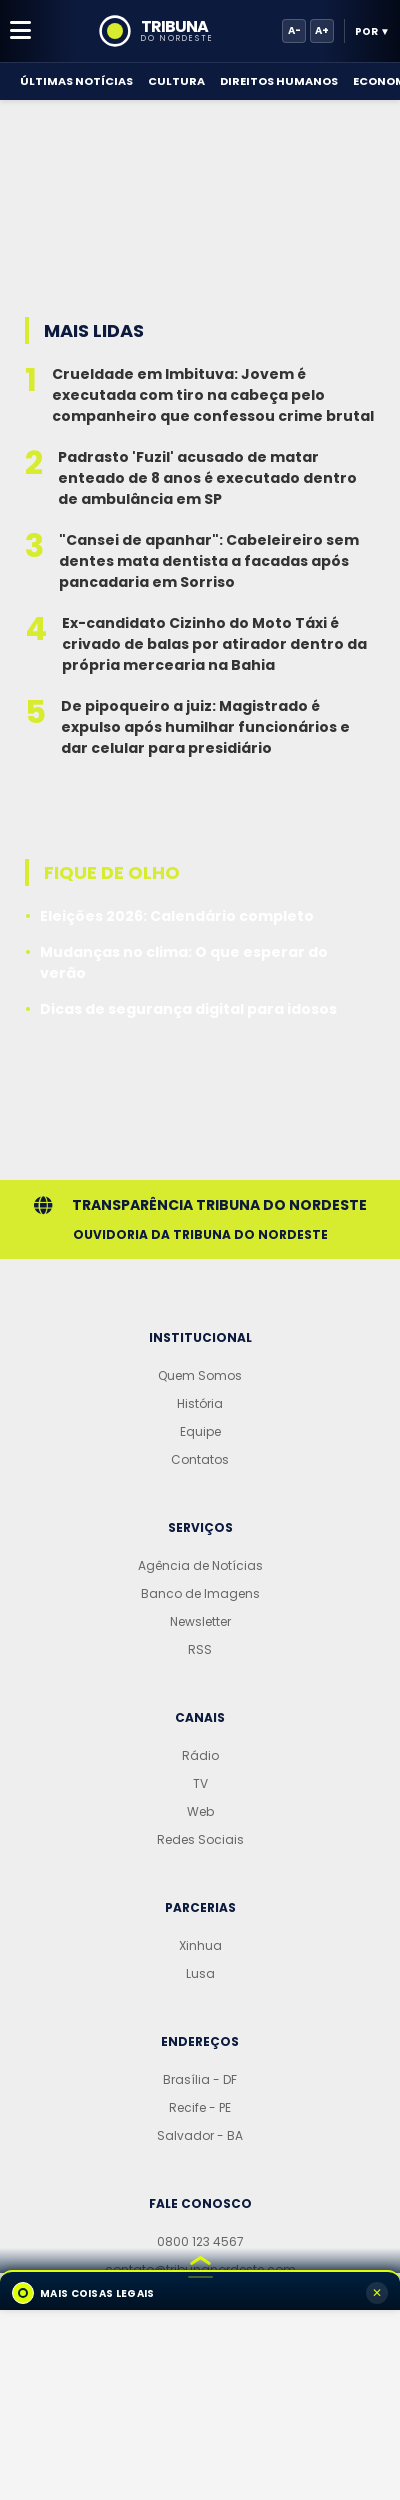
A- (294, 30)
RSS (200, 1649)
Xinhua (200, 1945)
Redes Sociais (200, 1839)
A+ (322, 30)
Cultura (176, 81)
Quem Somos (200, 1375)
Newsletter (200, 1621)
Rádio (200, 1755)
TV (200, 1783)
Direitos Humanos (279, 81)
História (200, 1403)
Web (200, 1811)
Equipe (200, 1431)
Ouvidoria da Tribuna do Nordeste (200, 1234)
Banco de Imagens (200, 1593)
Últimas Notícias (76, 81)
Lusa (200, 1973)
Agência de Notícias (200, 1565)
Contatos (200, 1459)
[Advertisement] (200, 190)
